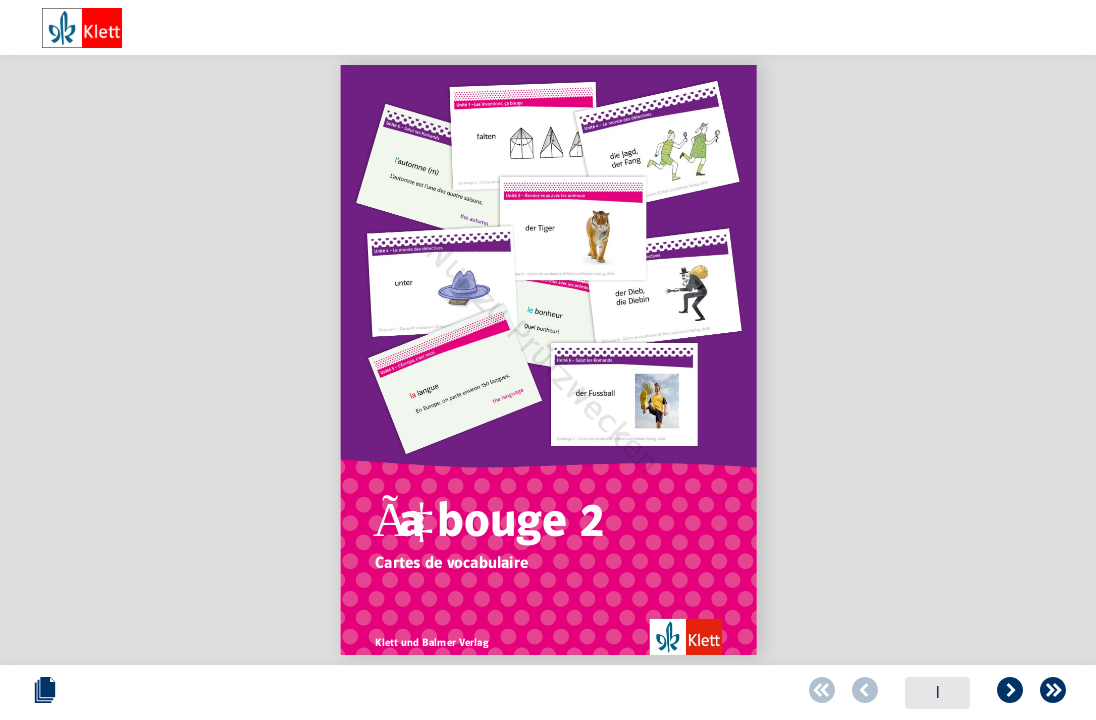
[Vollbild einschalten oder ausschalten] (1053, 693)
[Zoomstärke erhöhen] (1001, 693)
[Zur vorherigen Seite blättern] (473, 693)
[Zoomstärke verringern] (833, 693)
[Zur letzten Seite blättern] (664, 693)
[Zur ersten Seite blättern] (432, 693)
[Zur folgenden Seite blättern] (623, 693)
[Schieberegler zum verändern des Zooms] (864, 692)
